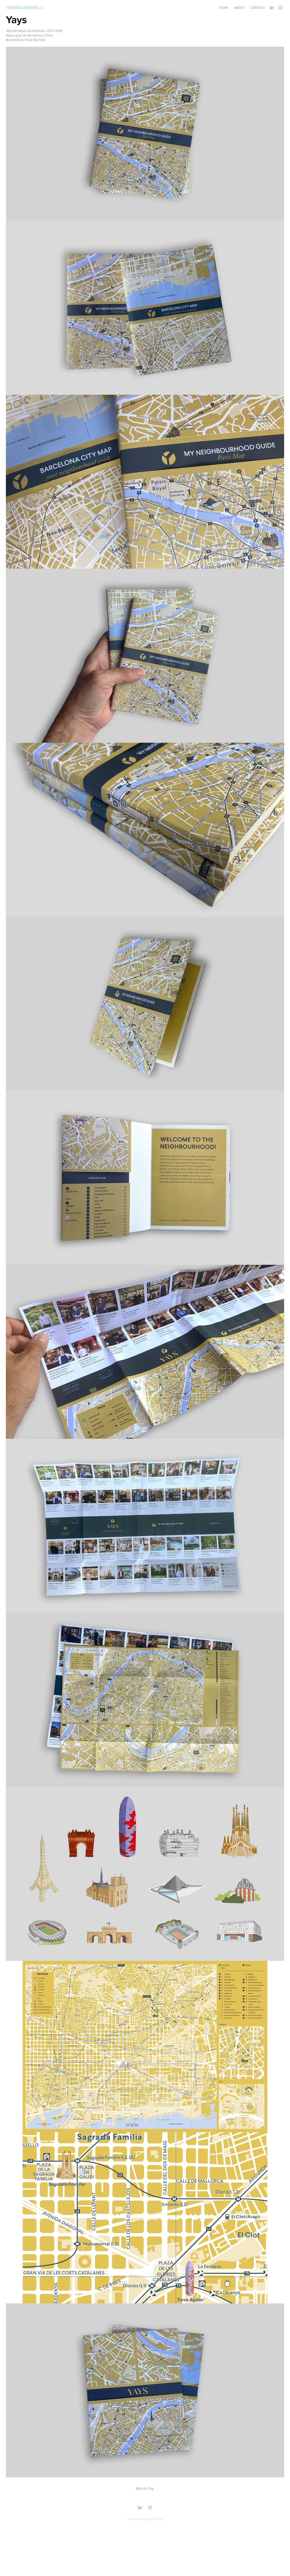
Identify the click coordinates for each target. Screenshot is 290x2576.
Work (224, 7)
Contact (257, 7)
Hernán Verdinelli (25, 7)
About (239, 7)
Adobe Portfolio (153, 2519)
